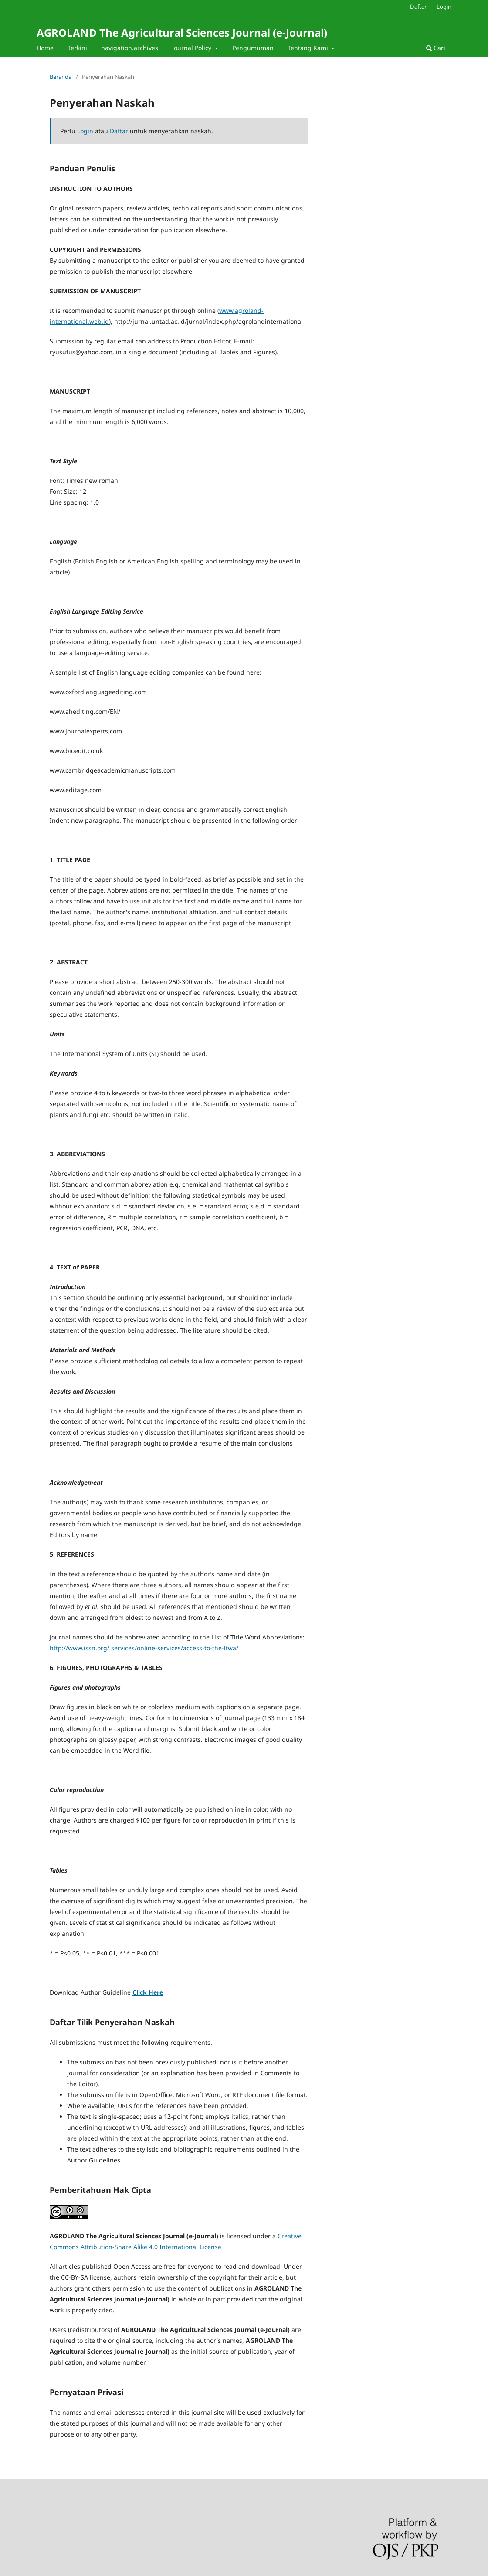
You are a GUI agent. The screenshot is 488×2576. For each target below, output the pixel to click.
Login (444, 6)
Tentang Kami (309, 48)
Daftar (418, 6)
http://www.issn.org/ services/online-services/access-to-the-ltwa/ (144, 1648)
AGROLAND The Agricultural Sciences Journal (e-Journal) (182, 32)
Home (45, 48)
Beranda (60, 77)
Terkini (77, 48)
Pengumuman (253, 48)
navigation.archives (129, 48)
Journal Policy (192, 48)
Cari (435, 48)
